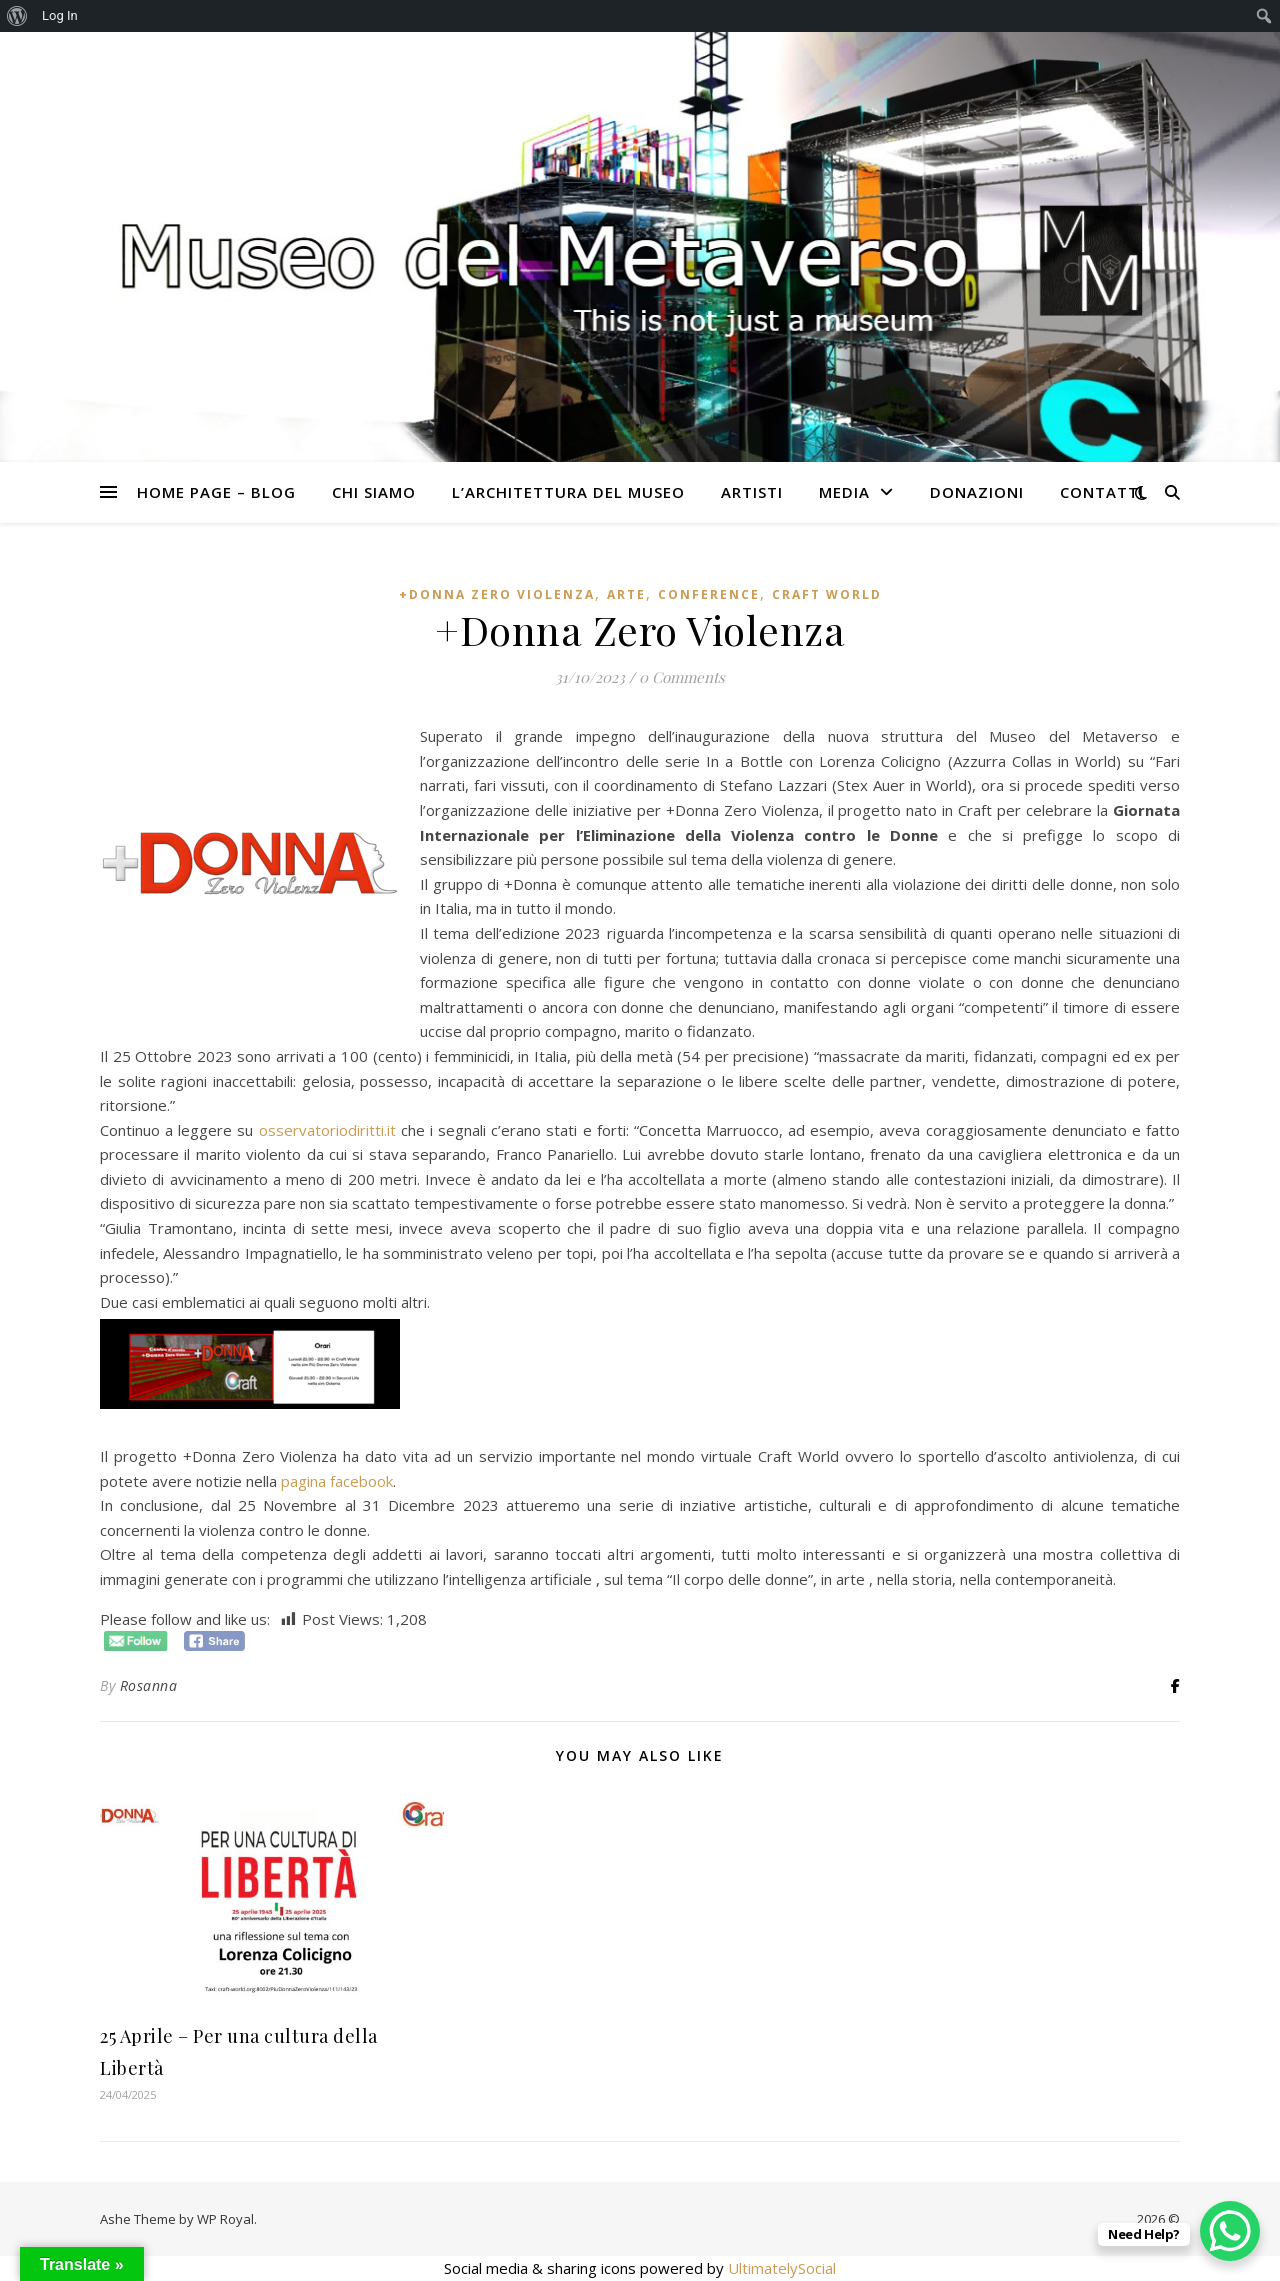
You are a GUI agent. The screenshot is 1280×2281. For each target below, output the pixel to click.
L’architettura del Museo (568, 492)
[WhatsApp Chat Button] (1230, 2231)
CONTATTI (1102, 492)
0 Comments (682, 677)
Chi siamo (374, 492)
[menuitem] (17, 16)
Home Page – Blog (216, 492)
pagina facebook (337, 1481)
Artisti (752, 492)
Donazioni (977, 492)
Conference (709, 594)
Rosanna (149, 1685)
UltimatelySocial (782, 2268)
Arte (626, 594)
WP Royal (225, 2219)
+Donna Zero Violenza (497, 594)
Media (844, 492)
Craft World (827, 594)
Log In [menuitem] (60, 15)
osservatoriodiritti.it (327, 1130)
